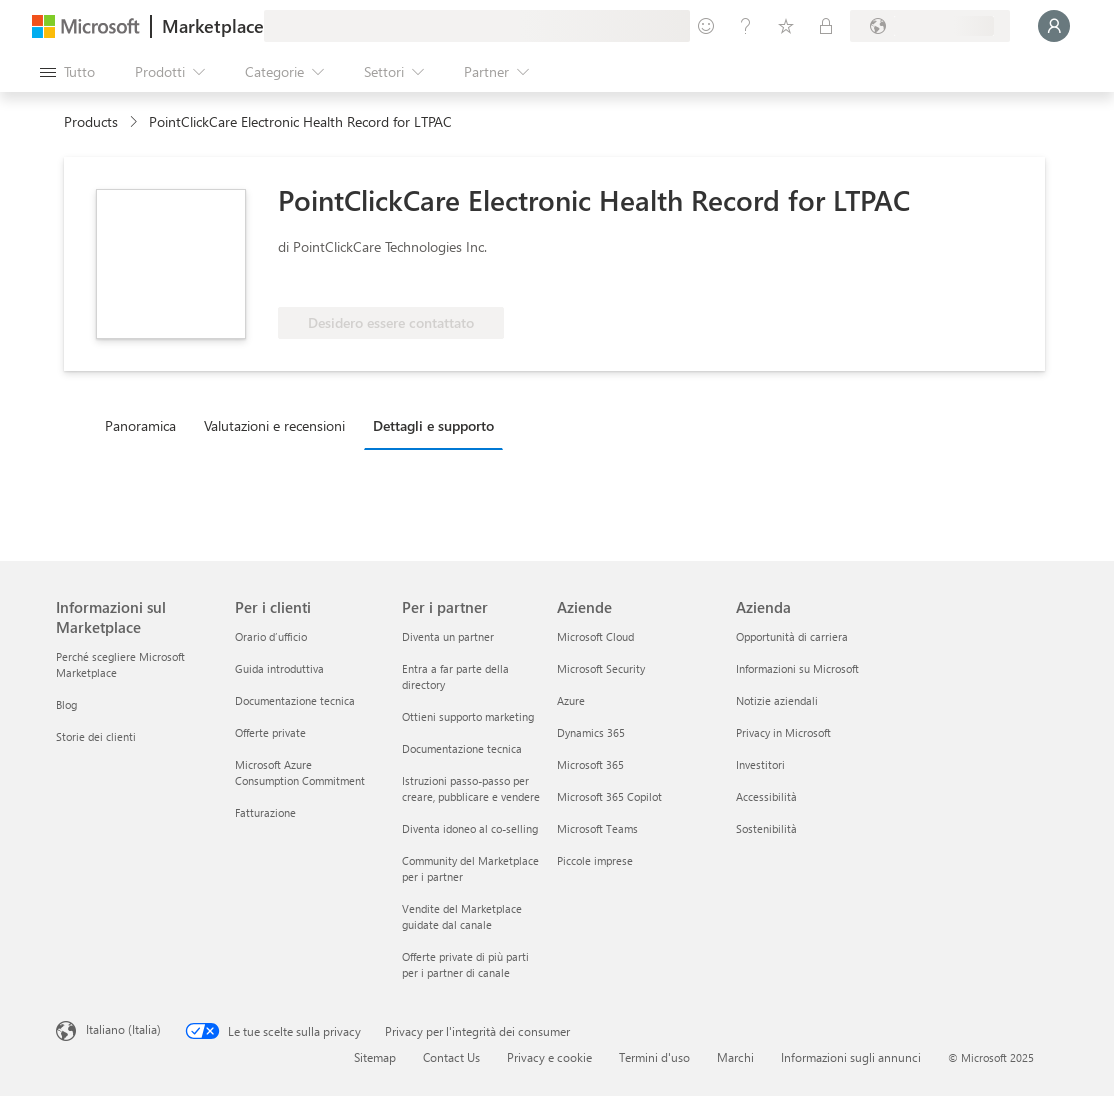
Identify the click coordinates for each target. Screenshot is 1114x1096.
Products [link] (91, 121)
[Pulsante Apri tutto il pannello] (67, 72)
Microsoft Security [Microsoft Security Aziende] (601, 668)
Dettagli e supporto (433, 425)
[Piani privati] (826, 26)
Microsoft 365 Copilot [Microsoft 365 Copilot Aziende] (609, 796)
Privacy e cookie (549, 1057)
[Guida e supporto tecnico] (746, 26)
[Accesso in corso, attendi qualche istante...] (1054, 26)
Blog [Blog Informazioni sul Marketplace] (66, 704)
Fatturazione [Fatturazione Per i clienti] (265, 812)
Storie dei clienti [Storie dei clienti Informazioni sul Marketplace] (96, 736)
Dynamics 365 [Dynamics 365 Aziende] (591, 732)
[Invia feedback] (706, 26)
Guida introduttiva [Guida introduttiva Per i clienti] (279, 668)
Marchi (735, 1057)
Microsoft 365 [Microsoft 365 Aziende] (590, 764)
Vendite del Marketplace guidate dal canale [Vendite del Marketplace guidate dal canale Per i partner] (462, 916)
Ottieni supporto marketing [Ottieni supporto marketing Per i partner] (468, 716)
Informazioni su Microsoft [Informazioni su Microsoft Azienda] (797, 668)
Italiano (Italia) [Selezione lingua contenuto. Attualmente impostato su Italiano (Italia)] (123, 1029)
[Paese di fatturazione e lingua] (930, 26)
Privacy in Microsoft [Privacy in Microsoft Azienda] (783, 732)
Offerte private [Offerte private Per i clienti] (270, 732)
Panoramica (140, 425)
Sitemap (375, 1057)
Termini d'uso (654, 1057)
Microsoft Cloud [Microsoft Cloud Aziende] (595, 636)
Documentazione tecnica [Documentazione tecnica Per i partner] (462, 748)
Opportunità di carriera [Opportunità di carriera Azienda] (792, 636)
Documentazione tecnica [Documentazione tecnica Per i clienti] (295, 700)
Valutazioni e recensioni (274, 425)
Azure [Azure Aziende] (571, 700)
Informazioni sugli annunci (851, 1057)
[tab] (145, 425)
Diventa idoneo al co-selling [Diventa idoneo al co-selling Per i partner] (470, 828)
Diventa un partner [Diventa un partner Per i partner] (448, 636)
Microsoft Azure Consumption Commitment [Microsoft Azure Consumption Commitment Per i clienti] (300, 772)
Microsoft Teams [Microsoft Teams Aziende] (597, 828)
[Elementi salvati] (786, 26)
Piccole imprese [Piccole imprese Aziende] (595, 860)
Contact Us (451, 1057)
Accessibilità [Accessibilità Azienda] (766, 796)
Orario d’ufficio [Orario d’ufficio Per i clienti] (271, 636)
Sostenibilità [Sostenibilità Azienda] (766, 828)
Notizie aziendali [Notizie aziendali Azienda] (777, 700)
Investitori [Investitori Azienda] (760, 764)
